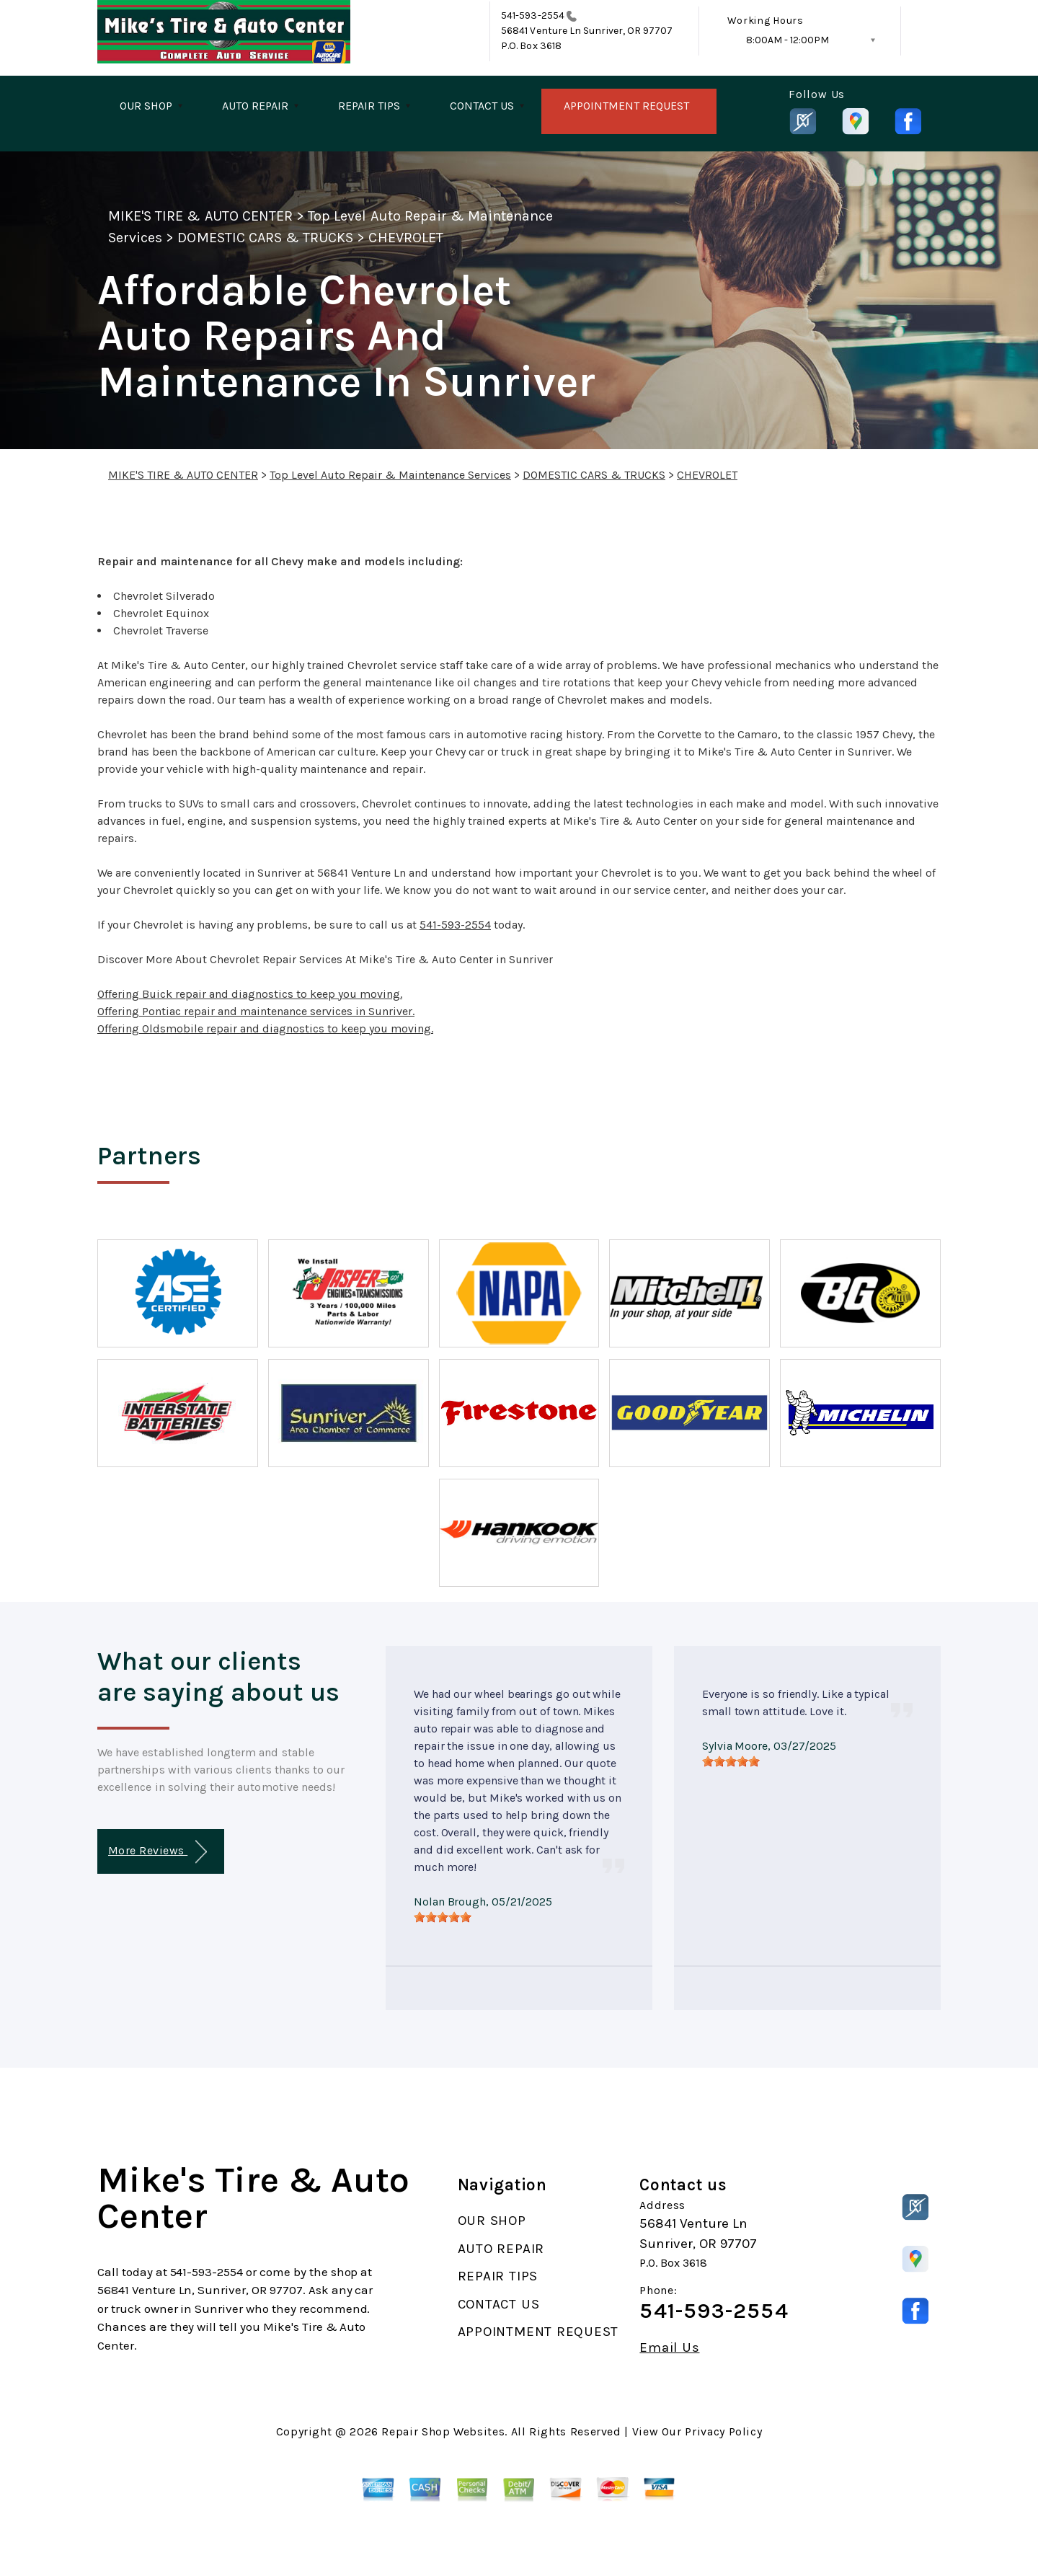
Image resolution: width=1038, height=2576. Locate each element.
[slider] (442, 1917)
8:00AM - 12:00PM (787, 40)
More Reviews (157, 1852)
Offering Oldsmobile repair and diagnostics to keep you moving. (265, 1028)
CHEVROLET (405, 237)
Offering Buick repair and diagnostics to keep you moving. (249, 994)
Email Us (669, 2348)
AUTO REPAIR (255, 105)
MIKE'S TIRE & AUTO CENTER (200, 216)
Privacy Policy (723, 2431)
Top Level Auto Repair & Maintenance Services (390, 475)
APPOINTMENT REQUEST (626, 105)
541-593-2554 (532, 15)
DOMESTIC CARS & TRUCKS (265, 237)
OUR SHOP (146, 105)
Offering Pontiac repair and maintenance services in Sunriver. (255, 1011)
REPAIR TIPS (369, 105)
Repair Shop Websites (443, 2431)
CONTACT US (482, 105)
